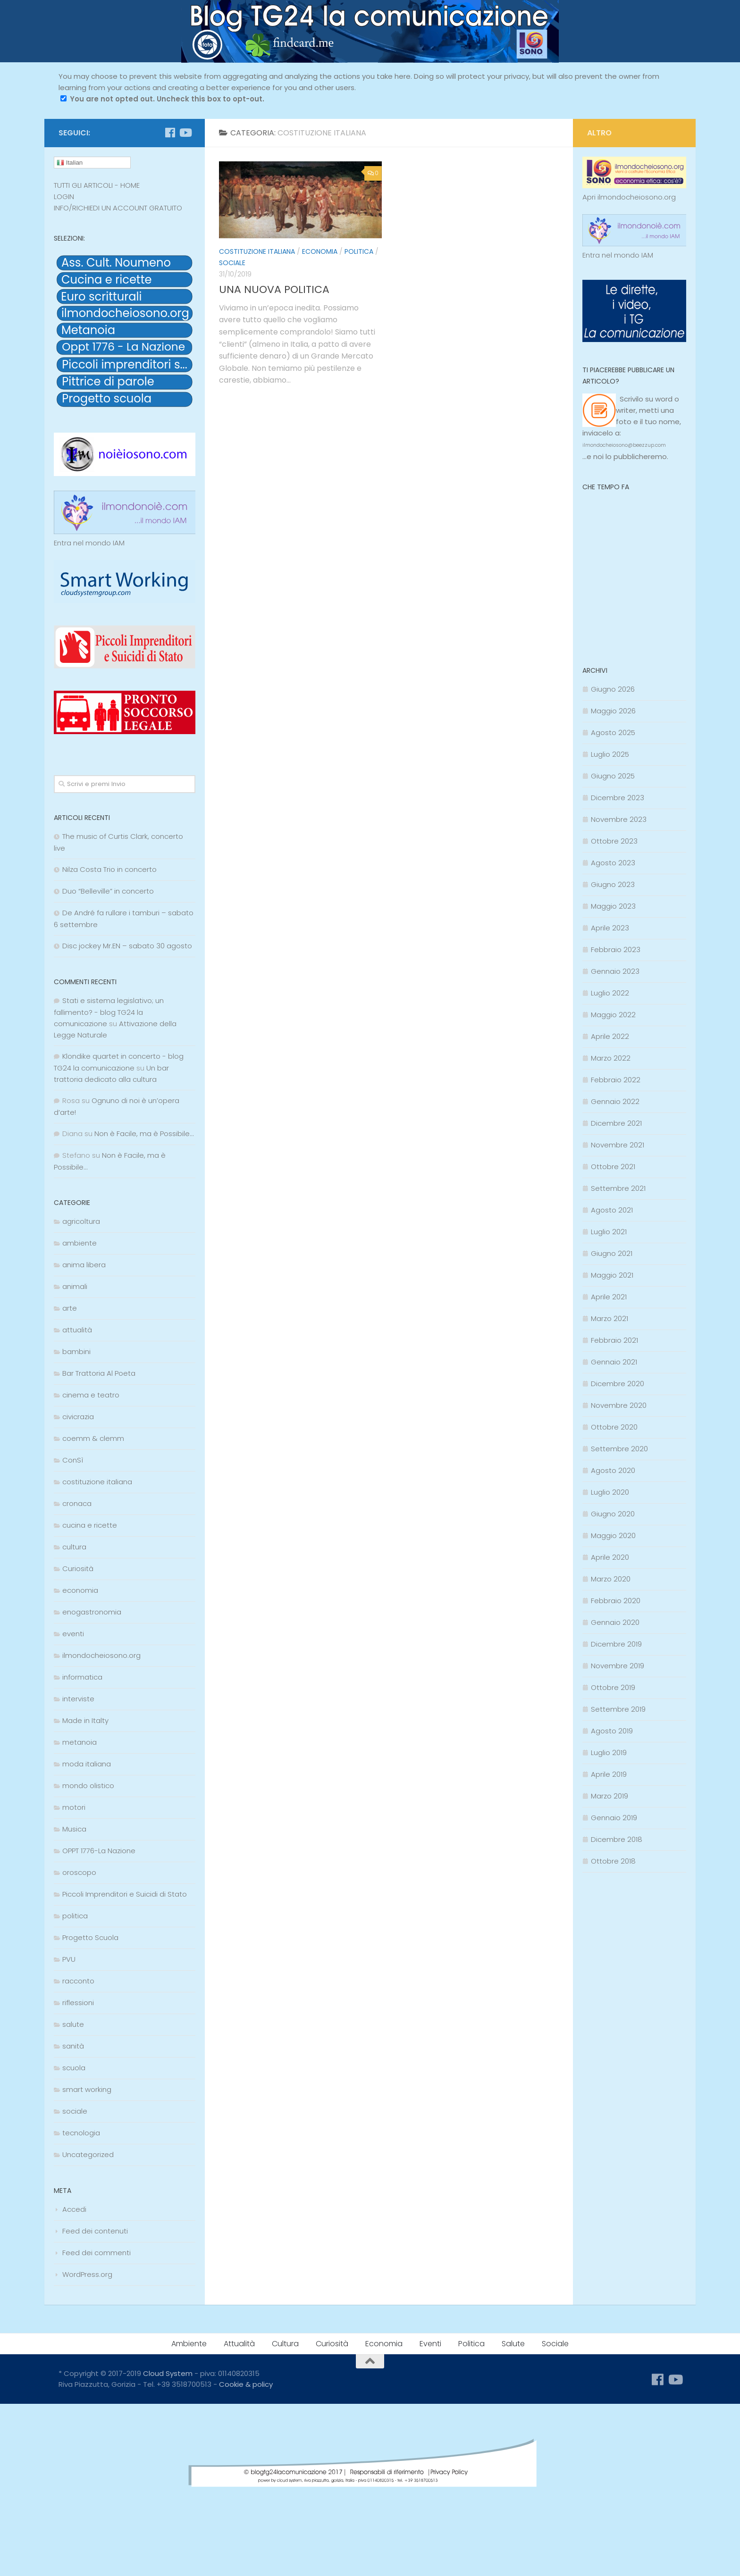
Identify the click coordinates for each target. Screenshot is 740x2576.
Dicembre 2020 (617, 1383)
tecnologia (81, 2133)
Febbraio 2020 (615, 1601)
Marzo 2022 (611, 1058)
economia (319, 251)
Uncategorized (88, 2154)
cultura (74, 1547)
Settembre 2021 (618, 1188)
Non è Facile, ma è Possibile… (143, 1133)
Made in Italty (85, 1720)
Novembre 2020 (619, 1405)
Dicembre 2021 (616, 1123)
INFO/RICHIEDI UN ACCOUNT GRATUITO (118, 208)
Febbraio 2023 (615, 949)
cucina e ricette (89, 1525)
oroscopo (79, 1872)
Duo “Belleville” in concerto (108, 891)
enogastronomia (91, 1612)
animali (74, 1286)
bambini (76, 1351)
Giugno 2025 (613, 776)
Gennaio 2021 (614, 1362)
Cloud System (168, 2373)
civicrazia (78, 1417)
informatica (82, 1677)
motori (73, 1807)
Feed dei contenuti (95, 2231)
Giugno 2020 (613, 1514)
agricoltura (81, 1221)
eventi (73, 1634)
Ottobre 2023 (614, 841)
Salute (513, 2343)
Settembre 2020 (619, 1449)
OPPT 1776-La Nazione (98, 1851)
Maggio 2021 (612, 1275)
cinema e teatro (90, 1395)
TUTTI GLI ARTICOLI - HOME (97, 185)
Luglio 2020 (610, 1492)
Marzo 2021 (609, 1318)
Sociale (555, 2343)
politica (359, 251)
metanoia (79, 1742)
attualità (77, 1330)
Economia (384, 2343)
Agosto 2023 (613, 863)
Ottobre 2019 (613, 1687)
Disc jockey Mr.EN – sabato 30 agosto (127, 946)
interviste (78, 1699)
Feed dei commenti (96, 2253)
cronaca (77, 1503)
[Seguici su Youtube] (185, 132)
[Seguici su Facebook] (170, 132)
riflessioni (78, 2002)
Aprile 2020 (610, 1557)
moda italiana (86, 1764)
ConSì (72, 1460)
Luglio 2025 (610, 754)
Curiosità (77, 1568)
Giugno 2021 (611, 1253)
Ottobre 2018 (613, 1861)
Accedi (74, 2209)
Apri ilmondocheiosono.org (629, 197)
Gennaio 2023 (615, 971)
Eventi (430, 2343)
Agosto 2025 (613, 732)
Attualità (239, 2343)
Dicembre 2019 (616, 1644)
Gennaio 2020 (615, 1622)
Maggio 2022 (613, 1015)
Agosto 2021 (612, 1210)
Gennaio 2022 (615, 1101)
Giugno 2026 (613, 689)
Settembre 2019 (618, 1709)
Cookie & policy (246, 2384)
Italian (70, 163)
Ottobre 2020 (614, 1427)
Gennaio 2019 (614, 1818)
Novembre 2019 (617, 1666)
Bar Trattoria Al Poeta (98, 1373)
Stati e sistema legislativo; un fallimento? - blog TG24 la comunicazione (109, 1012)
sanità (73, 2046)
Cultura (285, 2343)
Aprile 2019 (609, 1774)
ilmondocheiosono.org (101, 1655)
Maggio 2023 (613, 906)
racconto (78, 1981)
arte (69, 1308)
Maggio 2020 (613, 1535)
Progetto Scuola (90, 1937)
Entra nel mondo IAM (89, 543)
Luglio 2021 (609, 1232)
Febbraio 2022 (615, 1080)
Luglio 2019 (609, 1752)
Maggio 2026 (613, 711)
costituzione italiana (257, 251)
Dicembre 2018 (616, 1839)
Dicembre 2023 (617, 798)
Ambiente (189, 2343)
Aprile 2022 (610, 1036)
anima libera (84, 1265)
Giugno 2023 (613, 884)
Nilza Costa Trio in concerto (109, 869)
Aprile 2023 (610, 928)
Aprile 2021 (609, 1297)
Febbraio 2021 (614, 1340)
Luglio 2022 (610, 993)
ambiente (79, 1243)
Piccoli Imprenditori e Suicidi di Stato (124, 1894)
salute (73, 2024)
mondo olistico (88, 1785)
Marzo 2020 (611, 1579)
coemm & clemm (93, 1438)
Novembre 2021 (617, 1145)
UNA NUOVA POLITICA (274, 289)
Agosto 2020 (613, 1470)
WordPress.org (87, 2274)
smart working (86, 2089)
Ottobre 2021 (613, 1166)
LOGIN (64, 196)
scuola (73, 2068)
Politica (471, 2343)
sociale (232, 263)
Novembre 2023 (619, 819)
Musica (74, 1829)
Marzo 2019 (609, 1796)
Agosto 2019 (612, 1731)
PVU (69, 1959)
